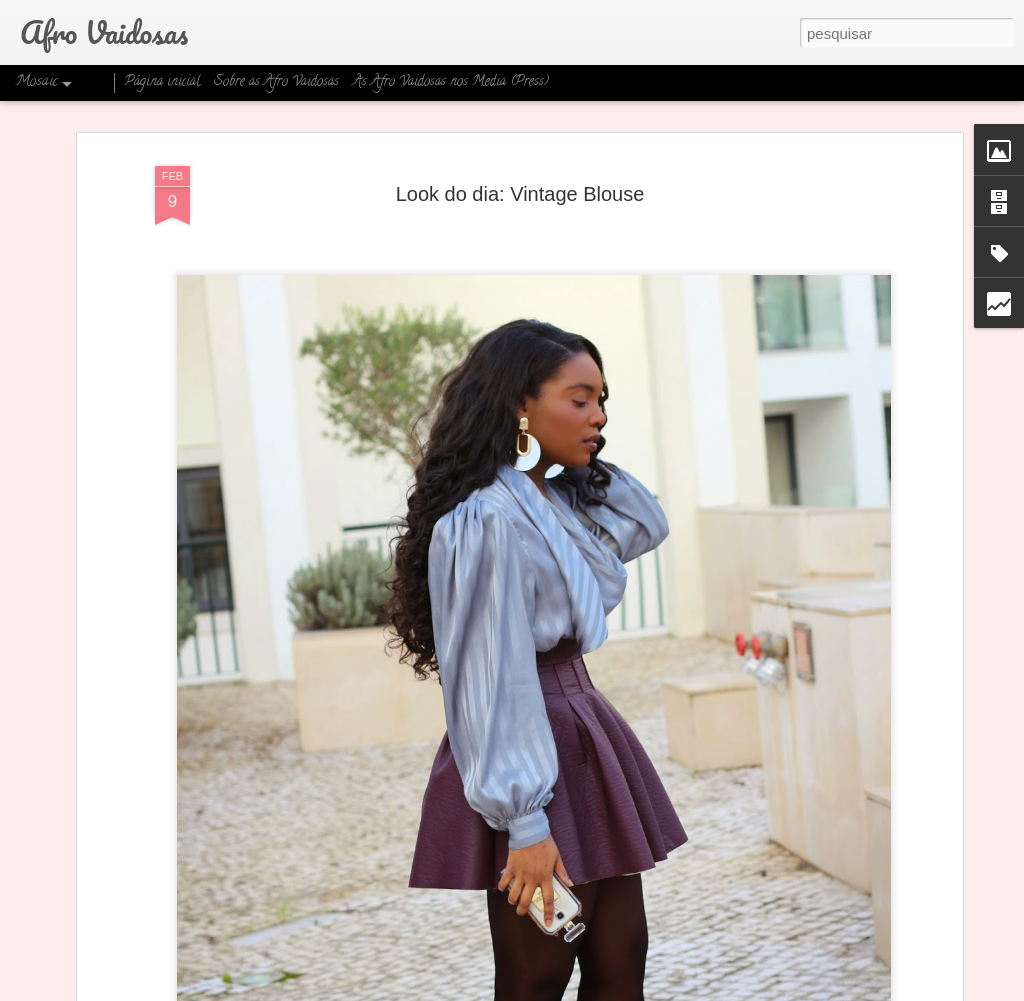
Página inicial (162, 82)
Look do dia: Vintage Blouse (520, 185)
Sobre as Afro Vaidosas (276, 82)
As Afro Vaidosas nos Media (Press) (451, 82)
